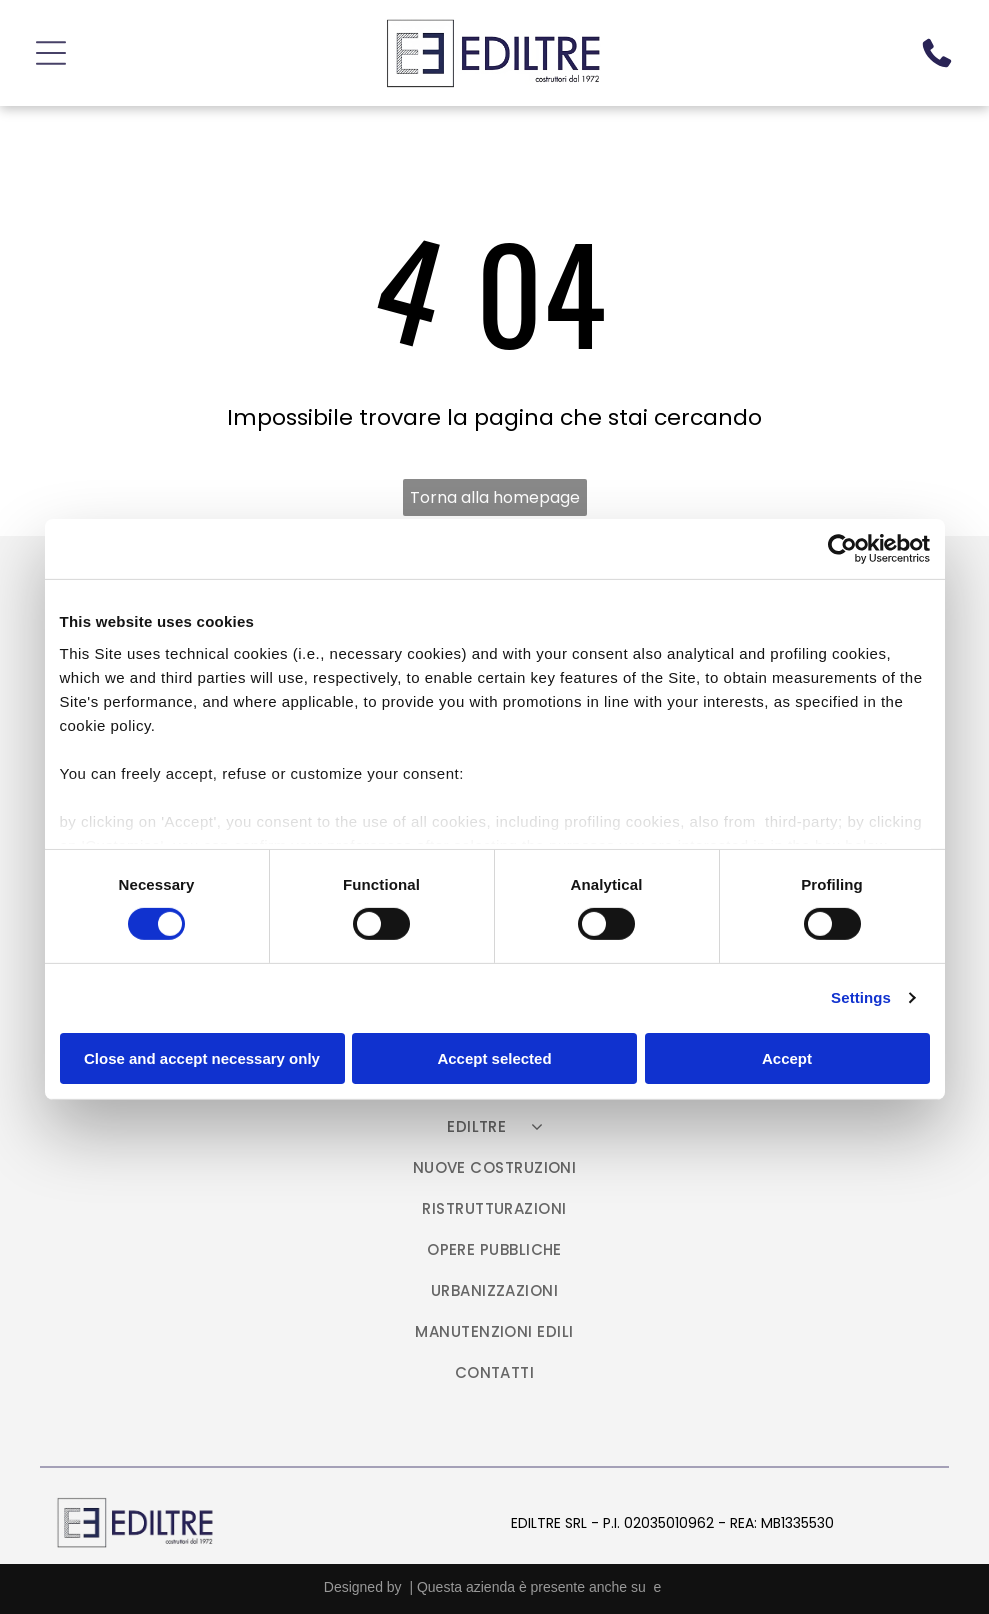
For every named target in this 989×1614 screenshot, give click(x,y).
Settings (861, 995)
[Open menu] (51, 51)
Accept (787, 1055)
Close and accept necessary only (202, 1055)
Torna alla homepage (495, 492)
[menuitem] (495, 1131)
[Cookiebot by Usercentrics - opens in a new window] (842, 547)
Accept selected (494, 1055)
